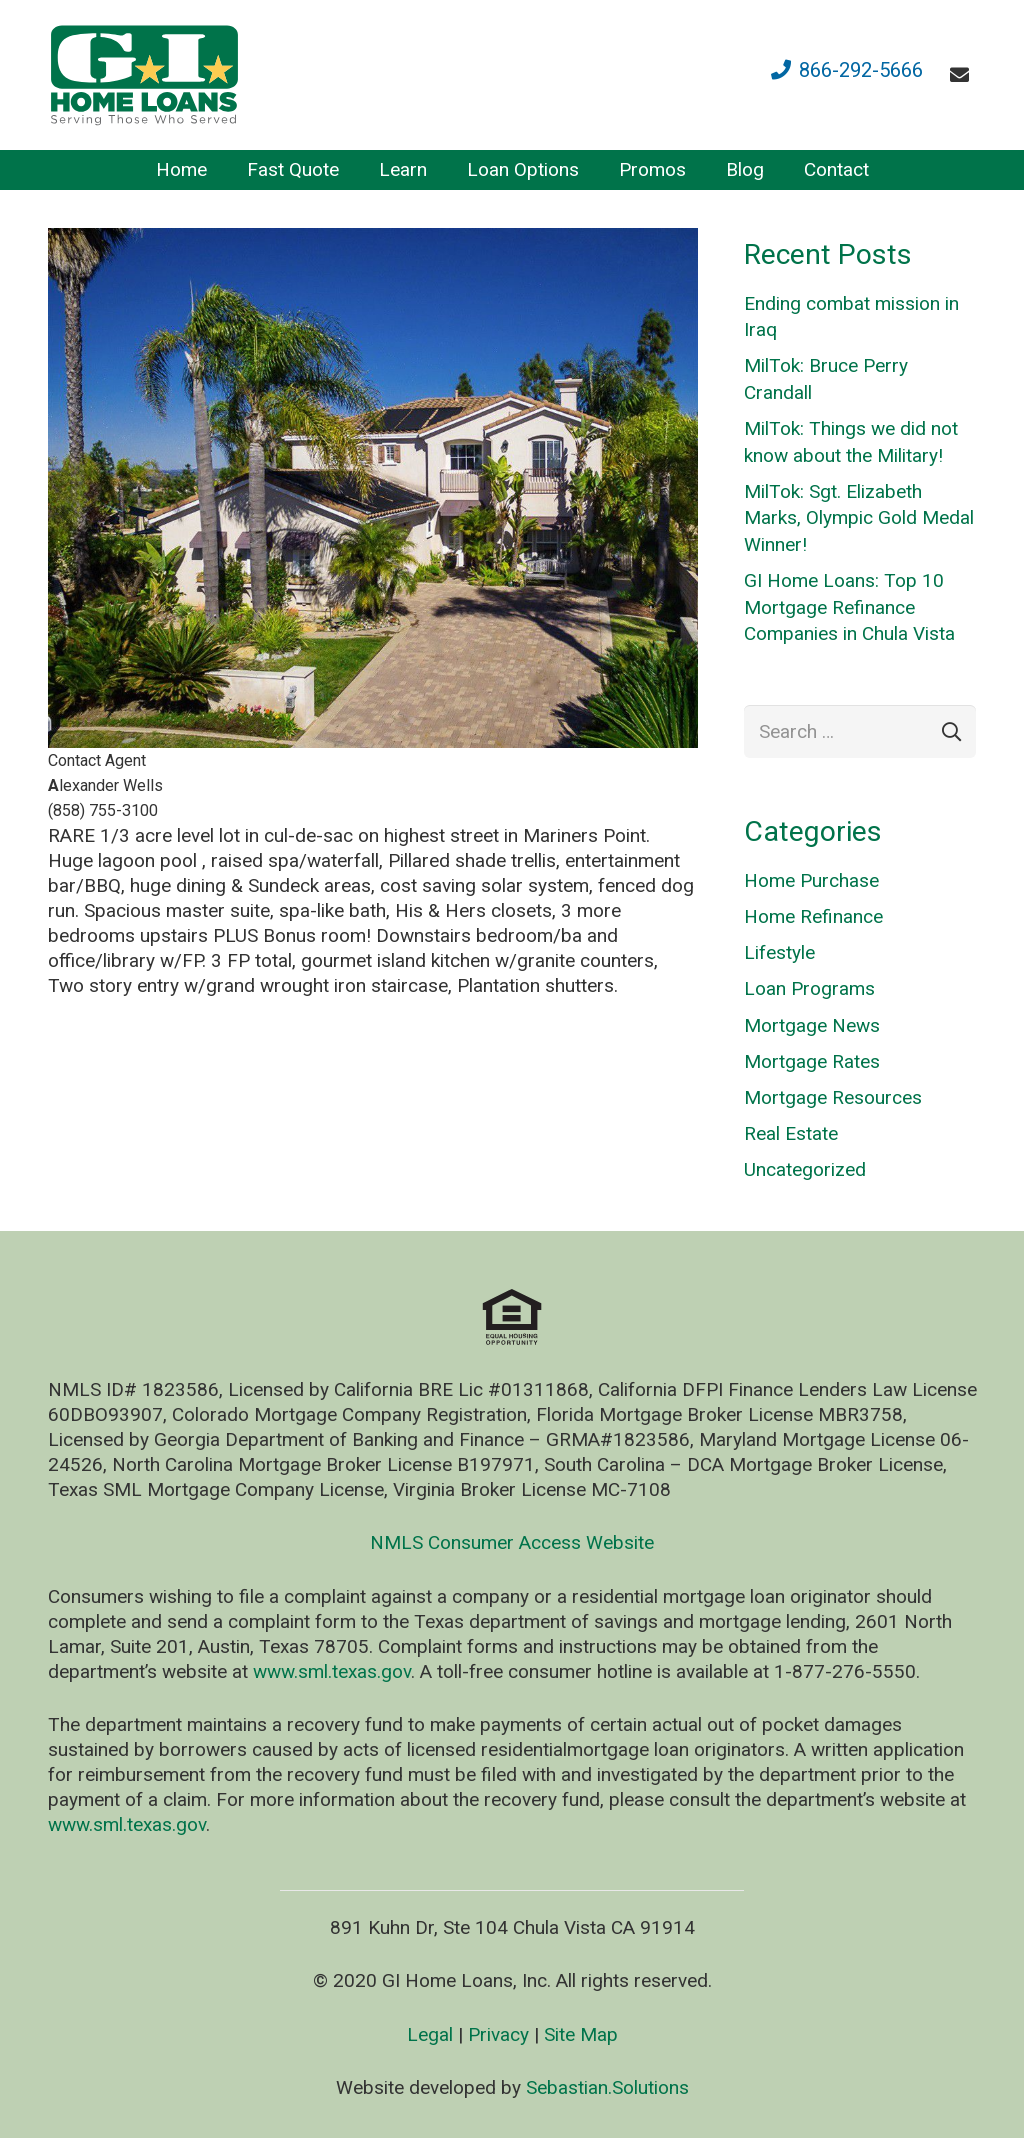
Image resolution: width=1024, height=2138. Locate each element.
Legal (430, 2034)
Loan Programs (809, 988)
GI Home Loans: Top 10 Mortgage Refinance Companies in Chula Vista (849, 607)
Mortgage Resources (833, 1097)
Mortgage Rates (812, 1061)
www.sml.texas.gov (332, 1671)
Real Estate (791, 1133)
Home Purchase (811, 880)
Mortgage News (812, 1025)
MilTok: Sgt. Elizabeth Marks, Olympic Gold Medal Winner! (859, 518)
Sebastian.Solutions (607, 2087)
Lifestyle (779, 952)
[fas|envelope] (963, 74)
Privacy (498, 2034)
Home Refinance (813, 916)
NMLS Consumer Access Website (512, 1542)
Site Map (581, 2034)
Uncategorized (805, 1169)
